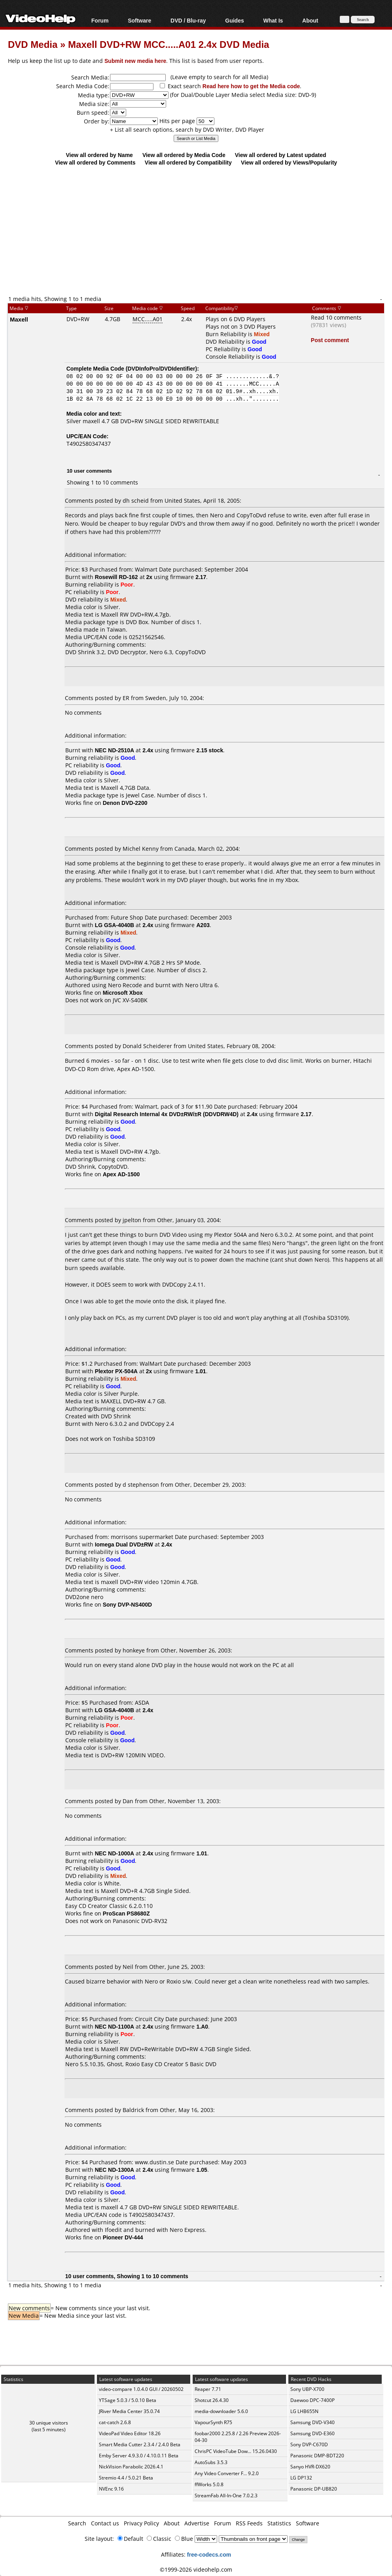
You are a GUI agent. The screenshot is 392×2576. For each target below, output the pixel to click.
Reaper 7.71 (208, 2389)
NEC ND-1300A (114, 2169)
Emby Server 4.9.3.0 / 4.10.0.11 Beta (138, 2455)
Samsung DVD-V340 (312, 2422)
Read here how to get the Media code (251, 86)
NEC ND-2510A (114, 750)
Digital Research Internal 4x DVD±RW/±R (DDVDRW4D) (167, 1114)
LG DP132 (301, 2477)
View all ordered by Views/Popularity (289, 162)
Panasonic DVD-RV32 (140, 1921)
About (310, 20)
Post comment (330, 340)
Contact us (105, 2523)
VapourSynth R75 (213, 2422)
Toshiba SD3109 (134, 1438)
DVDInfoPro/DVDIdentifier (161, 368)
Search (77, 2523)
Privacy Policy (141, 2523)
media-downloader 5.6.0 (221, 2411)
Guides (234, 20)
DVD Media (32, 44)
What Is (273, 20)
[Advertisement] (200, 230)
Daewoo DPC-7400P (312, 2400)
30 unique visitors (48, 2422)
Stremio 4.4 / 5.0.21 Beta (126, 2477)
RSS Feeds (249, 2523)
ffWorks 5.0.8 (209, 2484)
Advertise (196, 2523)
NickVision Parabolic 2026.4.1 (131, 2466)
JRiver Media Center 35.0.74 (129, 2411)
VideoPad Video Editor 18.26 (130, 2433)
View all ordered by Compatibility (188, 162)
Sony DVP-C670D (309, 2444)
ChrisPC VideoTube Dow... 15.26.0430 (236, 2451)
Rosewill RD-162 (116, 577)
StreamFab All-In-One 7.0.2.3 (226, 2495)
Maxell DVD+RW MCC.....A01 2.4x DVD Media (168, 44)
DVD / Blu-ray (188, 20)
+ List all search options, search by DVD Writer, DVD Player (187, 129)
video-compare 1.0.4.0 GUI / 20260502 (141, 2389)
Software (139, 20)
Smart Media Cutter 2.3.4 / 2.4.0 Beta (139, 2444)
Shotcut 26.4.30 (212, 2400)
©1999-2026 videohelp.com (196, 2569)
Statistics (279, 2523)
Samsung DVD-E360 (312, 2433)
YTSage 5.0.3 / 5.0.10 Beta (127, 2400)
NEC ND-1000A (114, 1853)
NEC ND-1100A (114, 2026)
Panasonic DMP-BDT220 (317, 2455)
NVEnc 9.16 (111, 2488)
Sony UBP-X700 (307, 2389)
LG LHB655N (304, 2411)
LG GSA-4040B (114, 925)
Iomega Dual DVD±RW (124, 1544)
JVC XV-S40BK (130, 1000)
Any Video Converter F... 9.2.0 (227, 2473)
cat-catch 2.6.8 (115, 2422)
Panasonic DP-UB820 (313, 2488)
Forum (100, 20)
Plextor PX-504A (116, 1371)
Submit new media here (135, 60)
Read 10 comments (336, 317)
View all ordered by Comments (95, 162)
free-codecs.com (209, 2554)
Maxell (19, 319)
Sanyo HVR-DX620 (310, 2466)
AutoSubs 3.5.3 (211, 2462)
